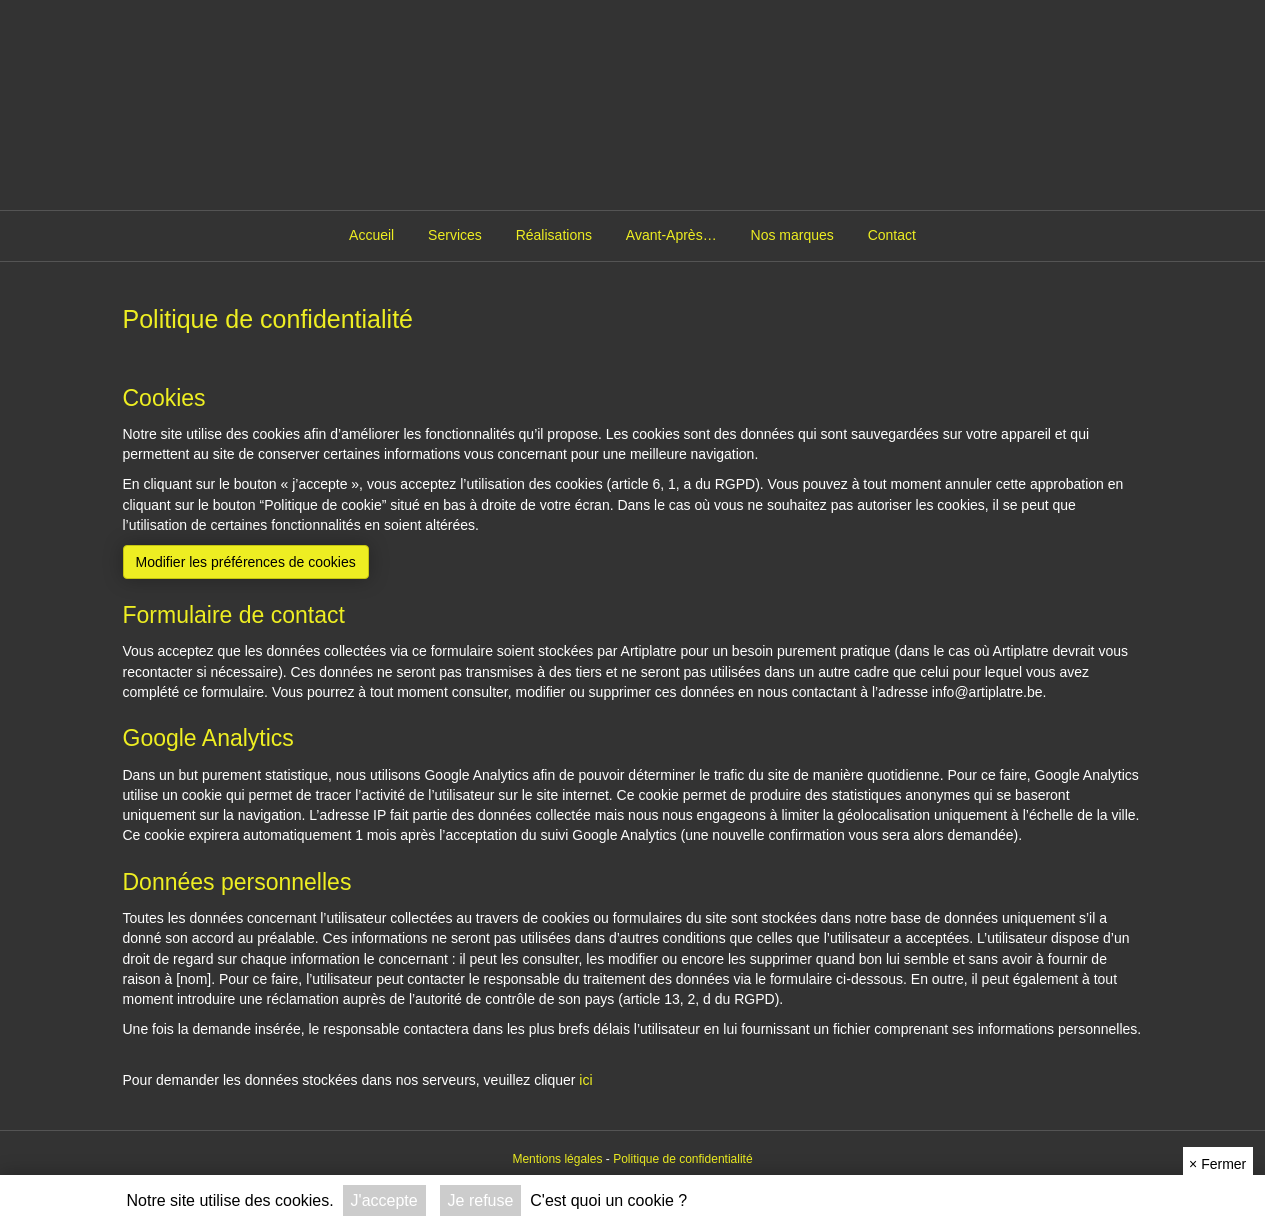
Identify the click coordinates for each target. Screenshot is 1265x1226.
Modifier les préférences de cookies (246, 562)
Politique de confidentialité (682, 1159)
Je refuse (481, 1200)
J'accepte (384, 1200)
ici (585, 1080)
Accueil (371, 235)
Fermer (1217, 1164)
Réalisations (554, 235)
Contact (892, 235)
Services (455, 235)
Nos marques (792, 235)
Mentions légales (557, 1159)
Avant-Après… (671, 235)
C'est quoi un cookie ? (608, 1200)
